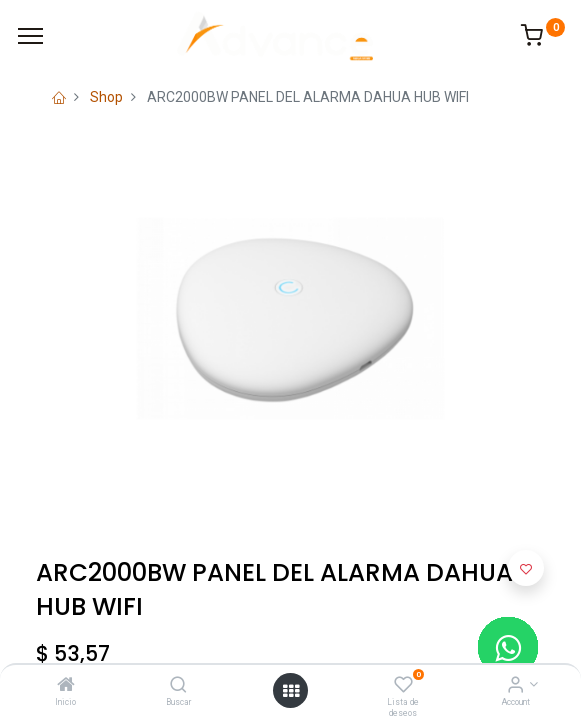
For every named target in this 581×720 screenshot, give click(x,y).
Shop (106, 97)
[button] (526, 568)
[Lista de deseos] (403, 686)
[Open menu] (291, 691)
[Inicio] (66, 686)
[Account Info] (515, 686)
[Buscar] (178, 686)
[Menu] (30, 36)
